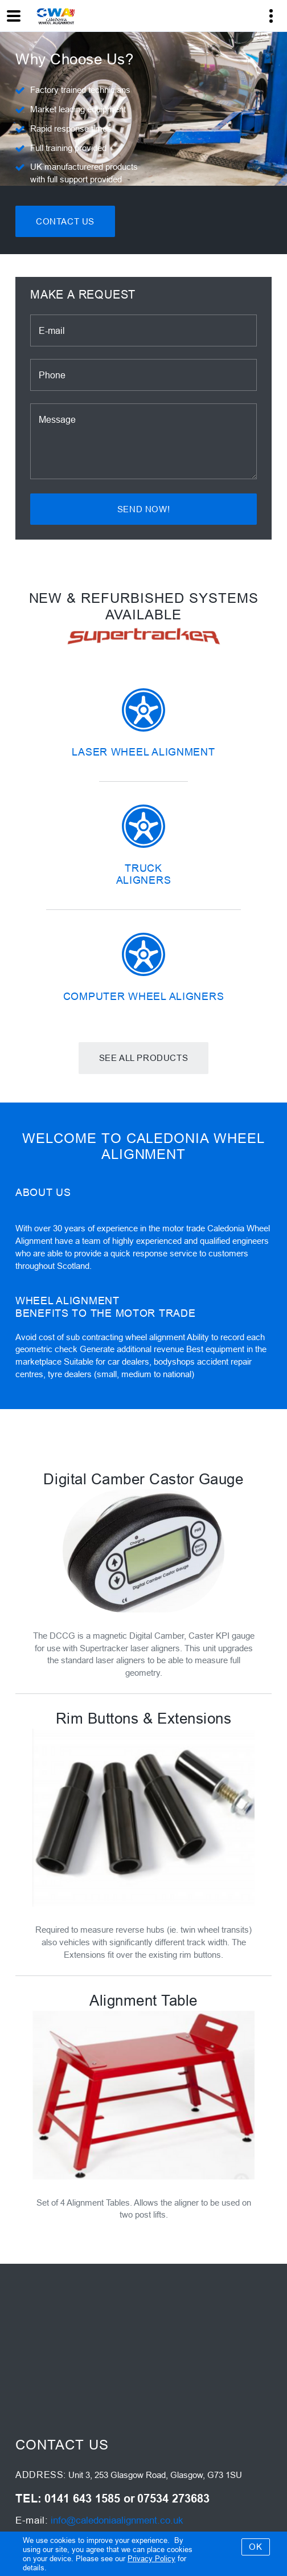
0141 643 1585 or (89, 2498)
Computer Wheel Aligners (143, 996)
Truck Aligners (143, 874)
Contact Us (65, 221)
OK (255, 2546)
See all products (143, 1058)
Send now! (143, 509)
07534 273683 (173, 2498)
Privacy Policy (151, 2558)
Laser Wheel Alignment (143, 752)
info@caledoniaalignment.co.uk (117, 2520)
